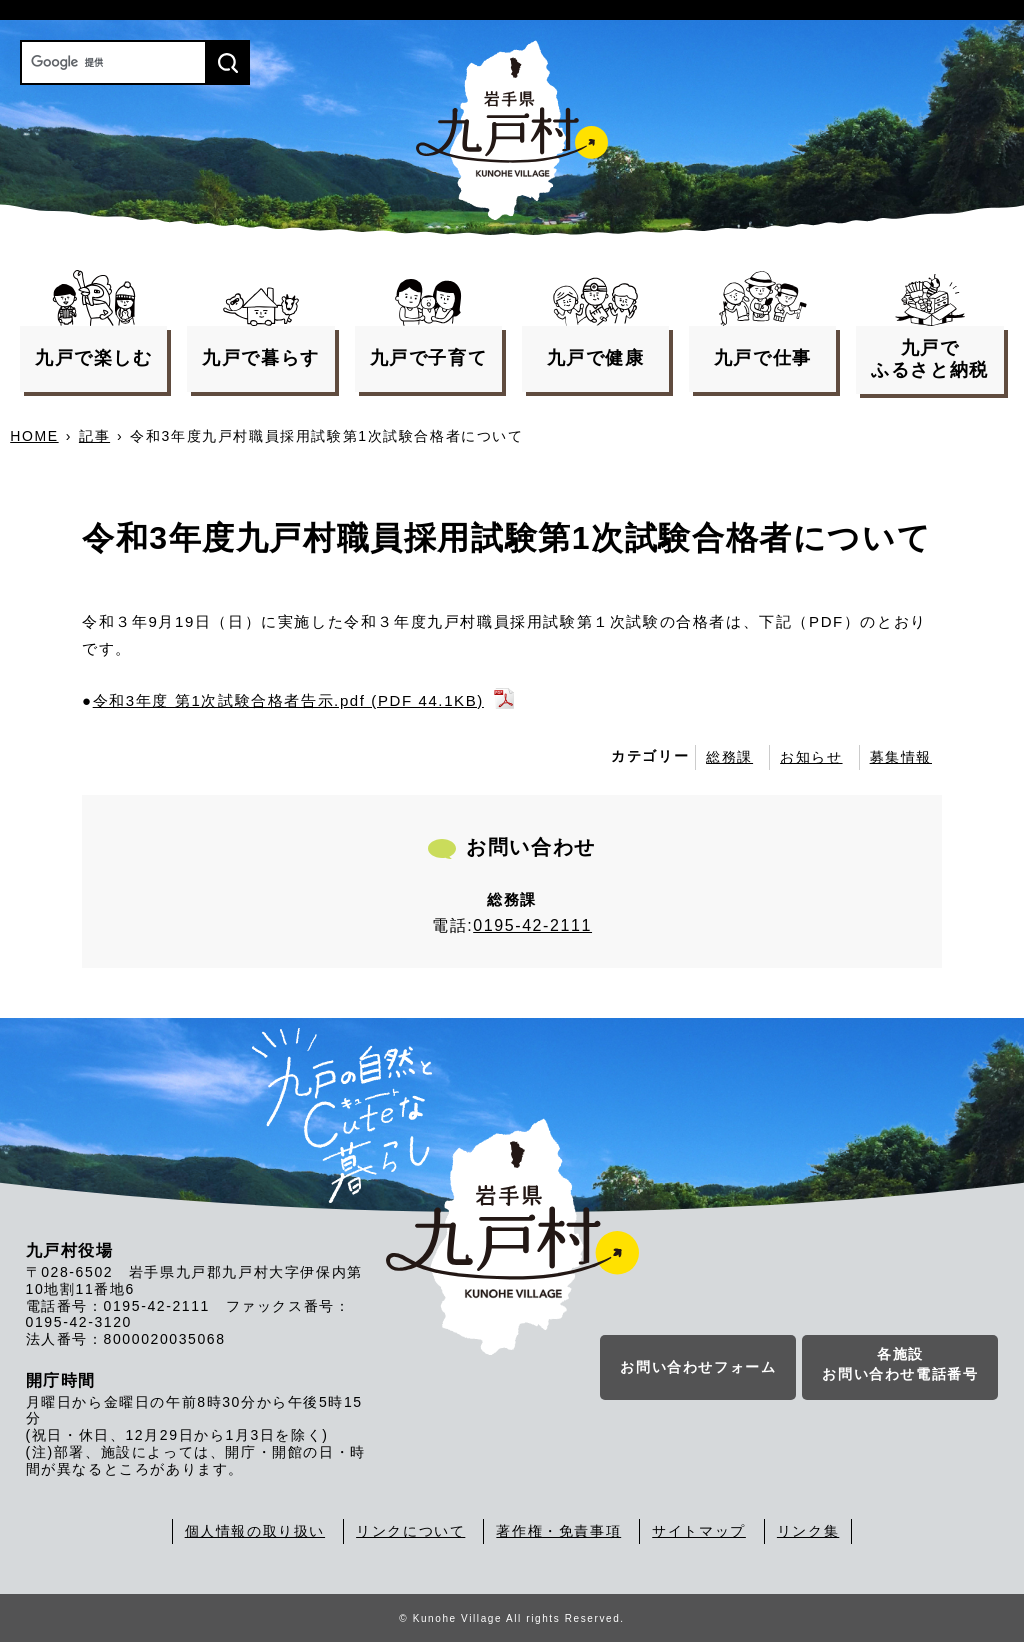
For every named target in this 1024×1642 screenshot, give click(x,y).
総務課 (729, 757)
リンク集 (808, 1531)
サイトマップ (699, 1531)
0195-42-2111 (532, 925)
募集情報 (901, 757)
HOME (34, 436)
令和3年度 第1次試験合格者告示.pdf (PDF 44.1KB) (288, 700)
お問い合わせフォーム (698, 1367)
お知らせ (811, 757)
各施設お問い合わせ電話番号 (900, 1364)
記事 (94, 436)
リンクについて (410, 1531)
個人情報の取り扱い (255, 1531)
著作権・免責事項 (558, 1531)
